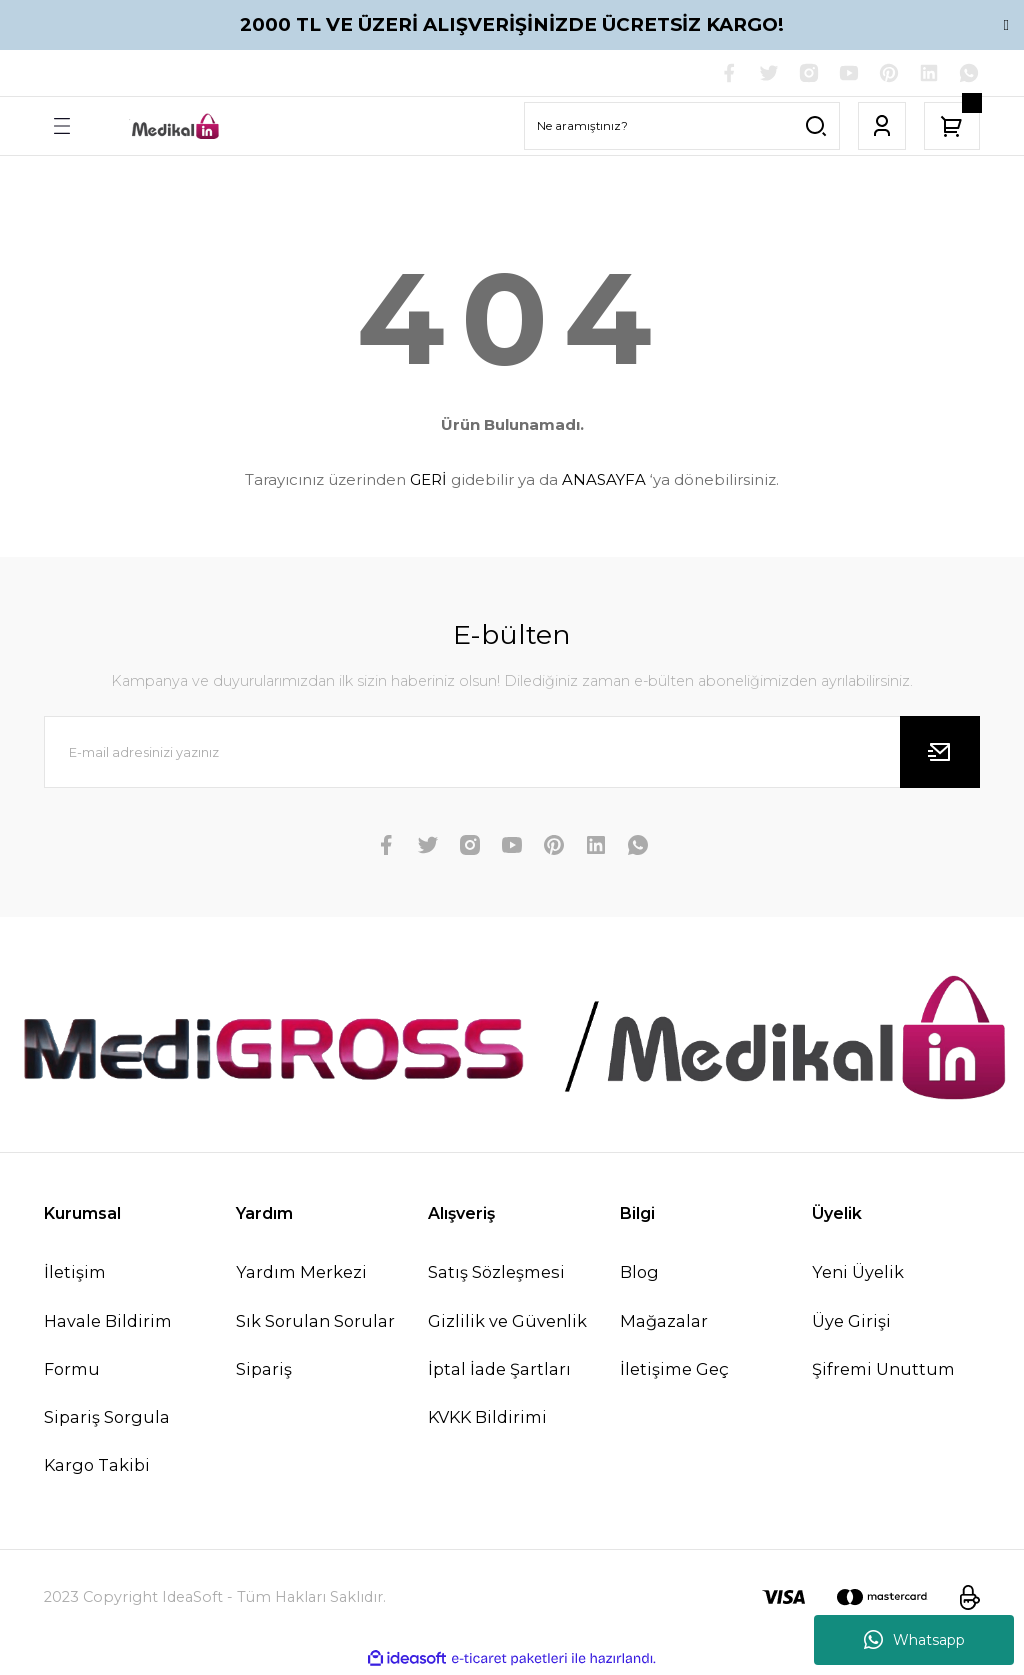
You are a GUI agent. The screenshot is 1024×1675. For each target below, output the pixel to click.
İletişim (75, 1274)
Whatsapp (914, 1640)
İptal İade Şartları (499, 1371)
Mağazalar (664, 1323)
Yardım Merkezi (301, 1274)
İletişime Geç (674, 1371)
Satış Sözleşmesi (496, 1274)
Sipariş (264, 1371)
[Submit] (940, 754)
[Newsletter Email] (512, 754)
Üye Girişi (851, 1323)
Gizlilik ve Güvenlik (507, 1323)
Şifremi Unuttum (883, 1371)
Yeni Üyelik (858, 1274)
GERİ (428, 481)
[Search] (682, 128)
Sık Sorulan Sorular (315, 1323)
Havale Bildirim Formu (108, 1347)
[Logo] (176, 128)
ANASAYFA (604, 481)
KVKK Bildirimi (487, 1419)
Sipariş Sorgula (107, 1419)
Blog (639, 1274)
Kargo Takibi (97, 1467)
